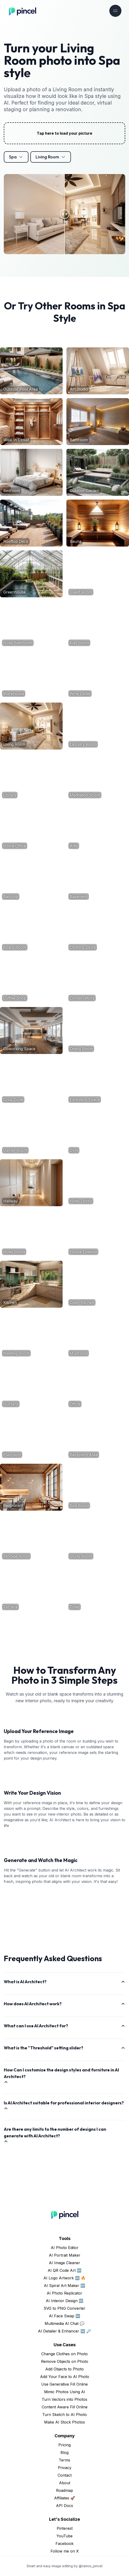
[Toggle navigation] (115, 11)
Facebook (64, 2543)
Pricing (64, 2445)
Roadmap (64, 2490)
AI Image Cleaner (64, 2262)
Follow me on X (65, 2551)
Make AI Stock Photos (64, 2422)
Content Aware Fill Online (65, 2407)
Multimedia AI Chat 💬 (64, 2323)
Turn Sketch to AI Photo (64, 2414)
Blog (64, 2452)
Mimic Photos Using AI (64, 2391)
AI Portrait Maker (64, 2255)
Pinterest (65, 2528)
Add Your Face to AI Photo (64, 2376)
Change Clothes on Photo (64, 2353)
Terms (64, 2460)
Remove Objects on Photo (64, 2361)
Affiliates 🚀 (64, 2498)
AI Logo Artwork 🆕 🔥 (64, 2278)
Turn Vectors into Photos (64, 2399)
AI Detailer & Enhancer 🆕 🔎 (64, 2331)
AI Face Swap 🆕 (64, 2316)
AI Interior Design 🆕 (64, 2300)
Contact (65, 2475)
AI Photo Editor (64, 2247)
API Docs (64, 2505)
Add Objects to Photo (64, 2369)
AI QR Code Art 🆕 (65, 2270)
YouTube (64, 2536)
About (64, 2482)
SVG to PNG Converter (64, 2308)
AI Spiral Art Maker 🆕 (64, 2285)
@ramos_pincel (90, 2566)
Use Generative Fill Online (64, 2384)
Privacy (64, 2467)
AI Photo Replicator (64, 2293)
